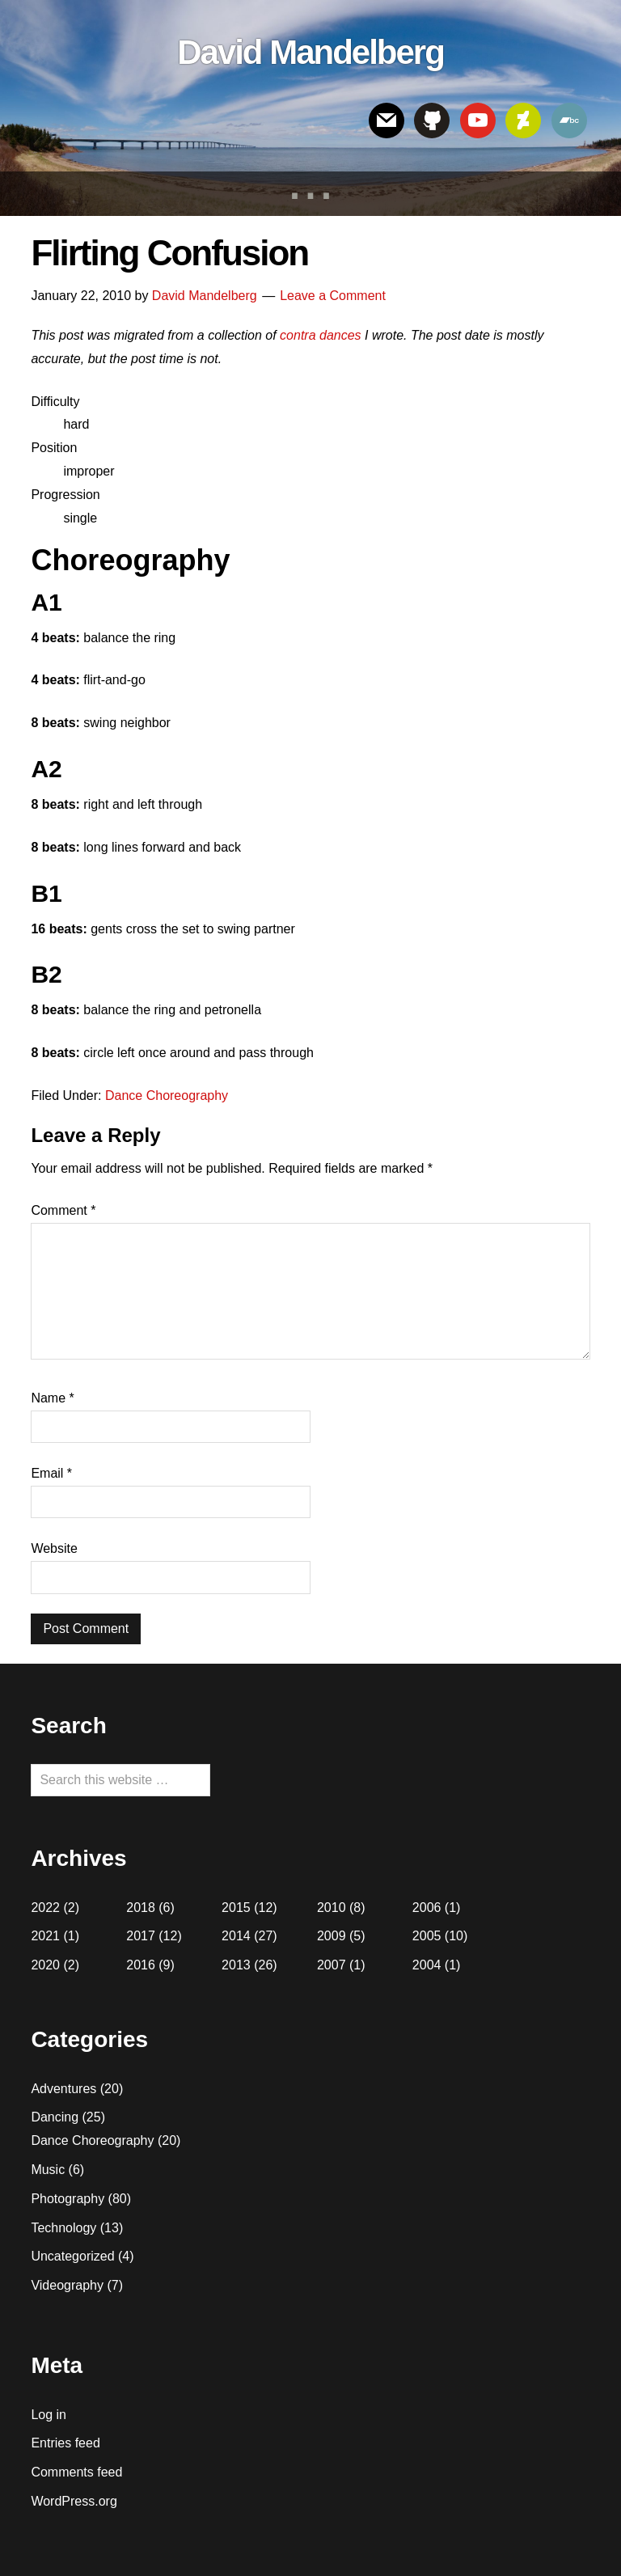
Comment (63, 1210)
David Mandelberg (310, 52)
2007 (331, 1965)
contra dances (320, 335)
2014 (236, 1936)
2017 (140, 1936)
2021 (45, 1936)
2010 (331, 1907)
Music (48, 2169)
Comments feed (76, 2472)
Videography (67, 2285)
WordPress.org (73, 2501)
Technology (63, 2228)
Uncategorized (72, 2256)
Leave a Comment (333, 295)
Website (54, 1548)
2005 (426, 1936)
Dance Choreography (166, 1095)
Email (51, 1473)
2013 (236, 1965)
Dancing (54, 2117)
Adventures (63, 2089)
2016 (140, 1965)
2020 (45, 1965)
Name (52, 1398)
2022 (45, 1907)
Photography (67, 2199)
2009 (331, 1936)
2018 (140, 1907)
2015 (236, 1907)
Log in (48, 2415)
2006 (426, 1907)
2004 (426, 1965)
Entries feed (65, 2443)
